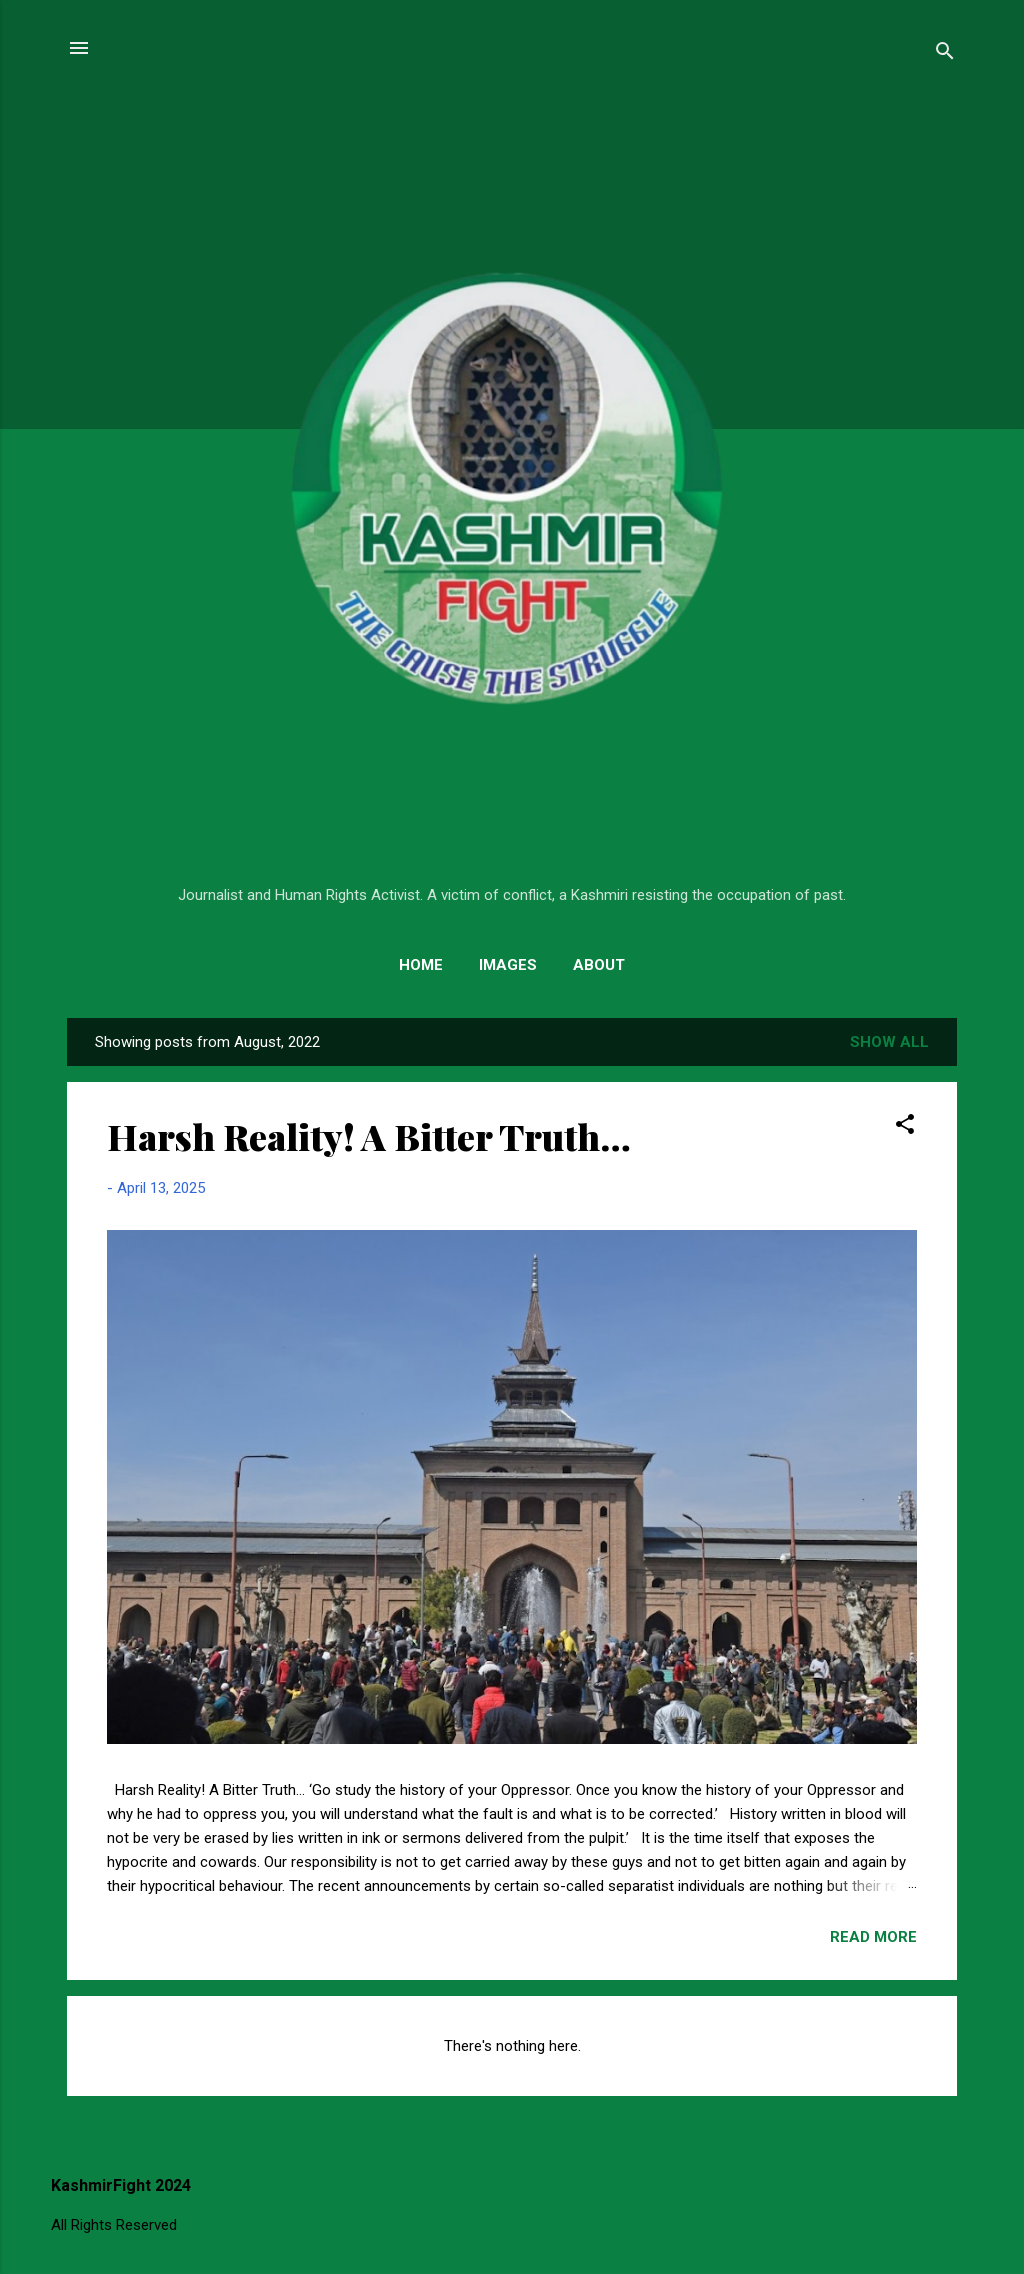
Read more (873, 1937)
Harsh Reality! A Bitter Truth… (369, 1136)
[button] (905, 1127)
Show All (889, 1042)
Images (508, 965)
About (599, 965)
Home (421, 965)
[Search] (945, 54)
